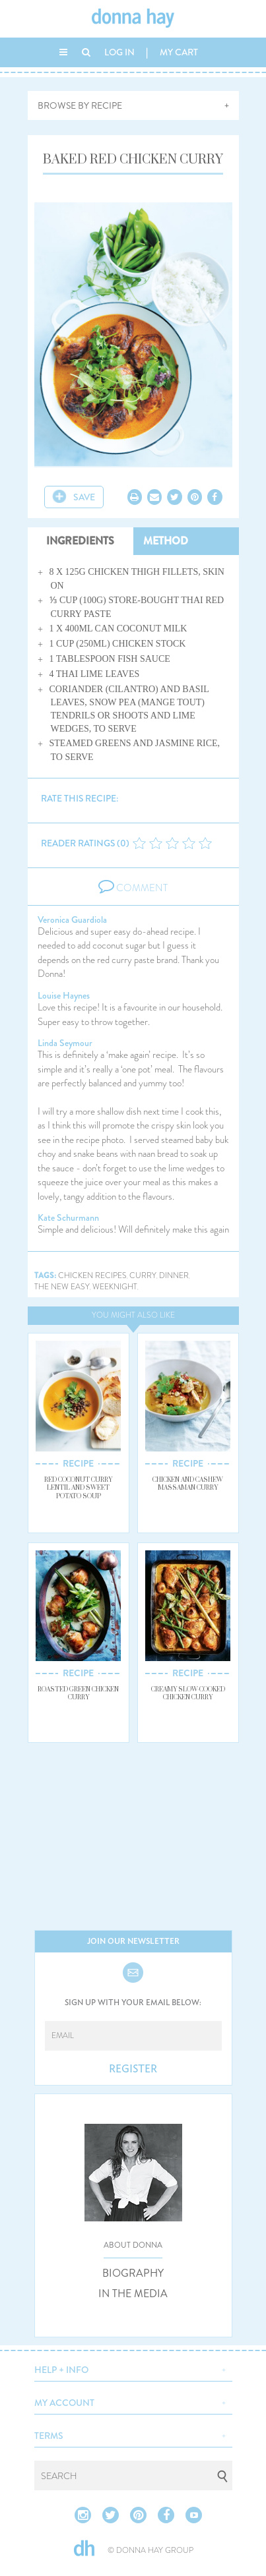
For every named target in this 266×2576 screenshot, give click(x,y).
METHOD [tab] (165, 540)
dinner (174, 1275)
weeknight (114, 1287)
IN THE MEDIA (133, 2294)
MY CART (179, 52)
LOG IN (119, 52)
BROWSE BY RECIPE (80, 105)
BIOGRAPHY (133, 2273)
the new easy (62, 1287)
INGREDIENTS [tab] (80, 540)
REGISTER (133, 2069)
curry (142, 1275)
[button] (133, 2368)
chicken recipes (92, 1275)
